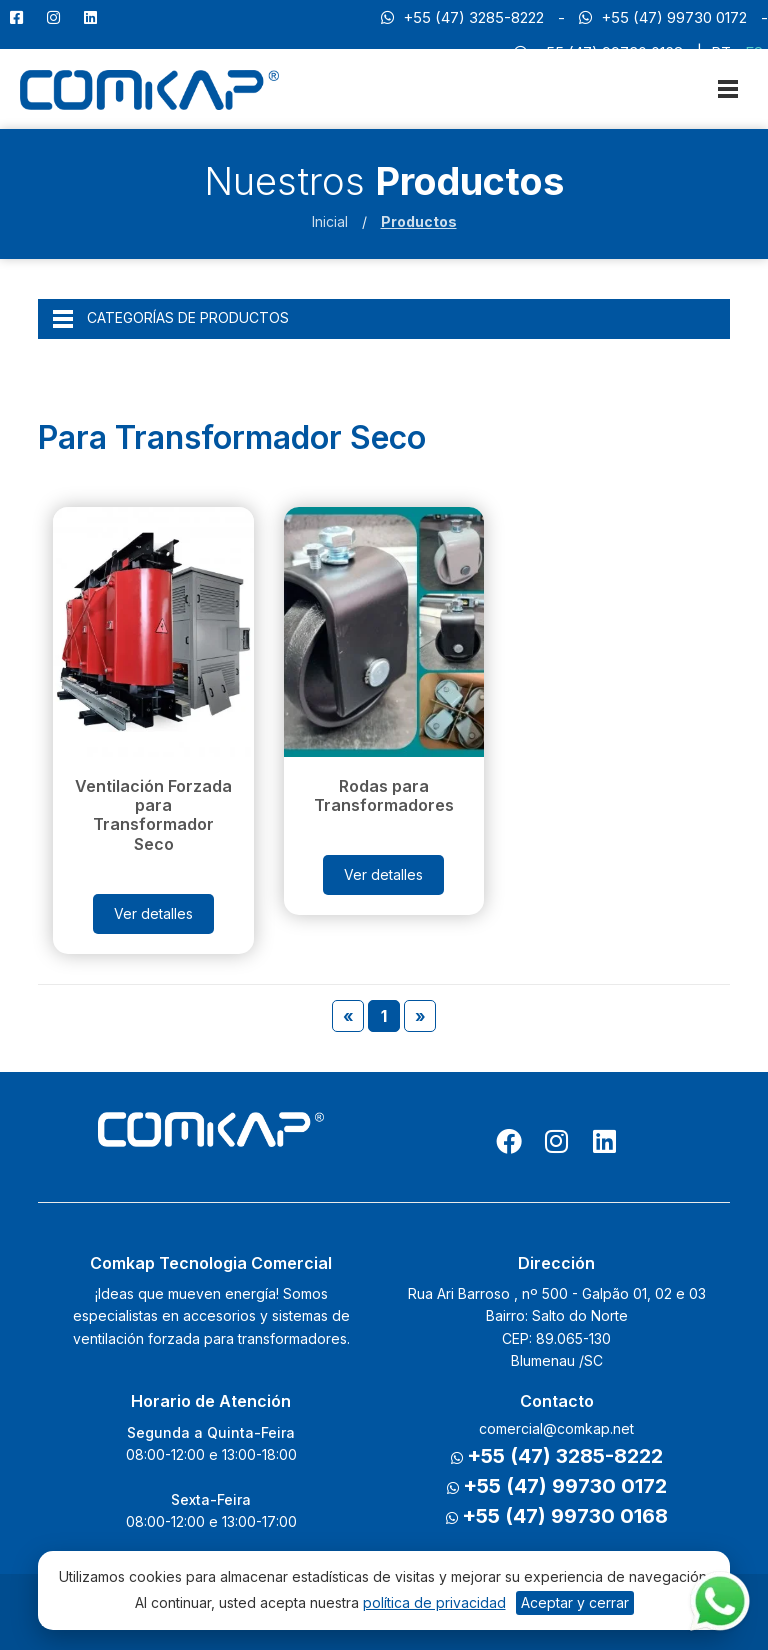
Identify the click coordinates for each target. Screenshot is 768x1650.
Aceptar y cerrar (575, 1602)
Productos (419, 221)
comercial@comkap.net (556, 1428)
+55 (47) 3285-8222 (462, 17)
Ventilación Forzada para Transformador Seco (153, 815)
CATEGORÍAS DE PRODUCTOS (171, 319)
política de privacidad (434, 1602)
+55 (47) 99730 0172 (663, 17)
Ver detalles (153, 913)
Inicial (330, 221)
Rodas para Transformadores (384, 795)
